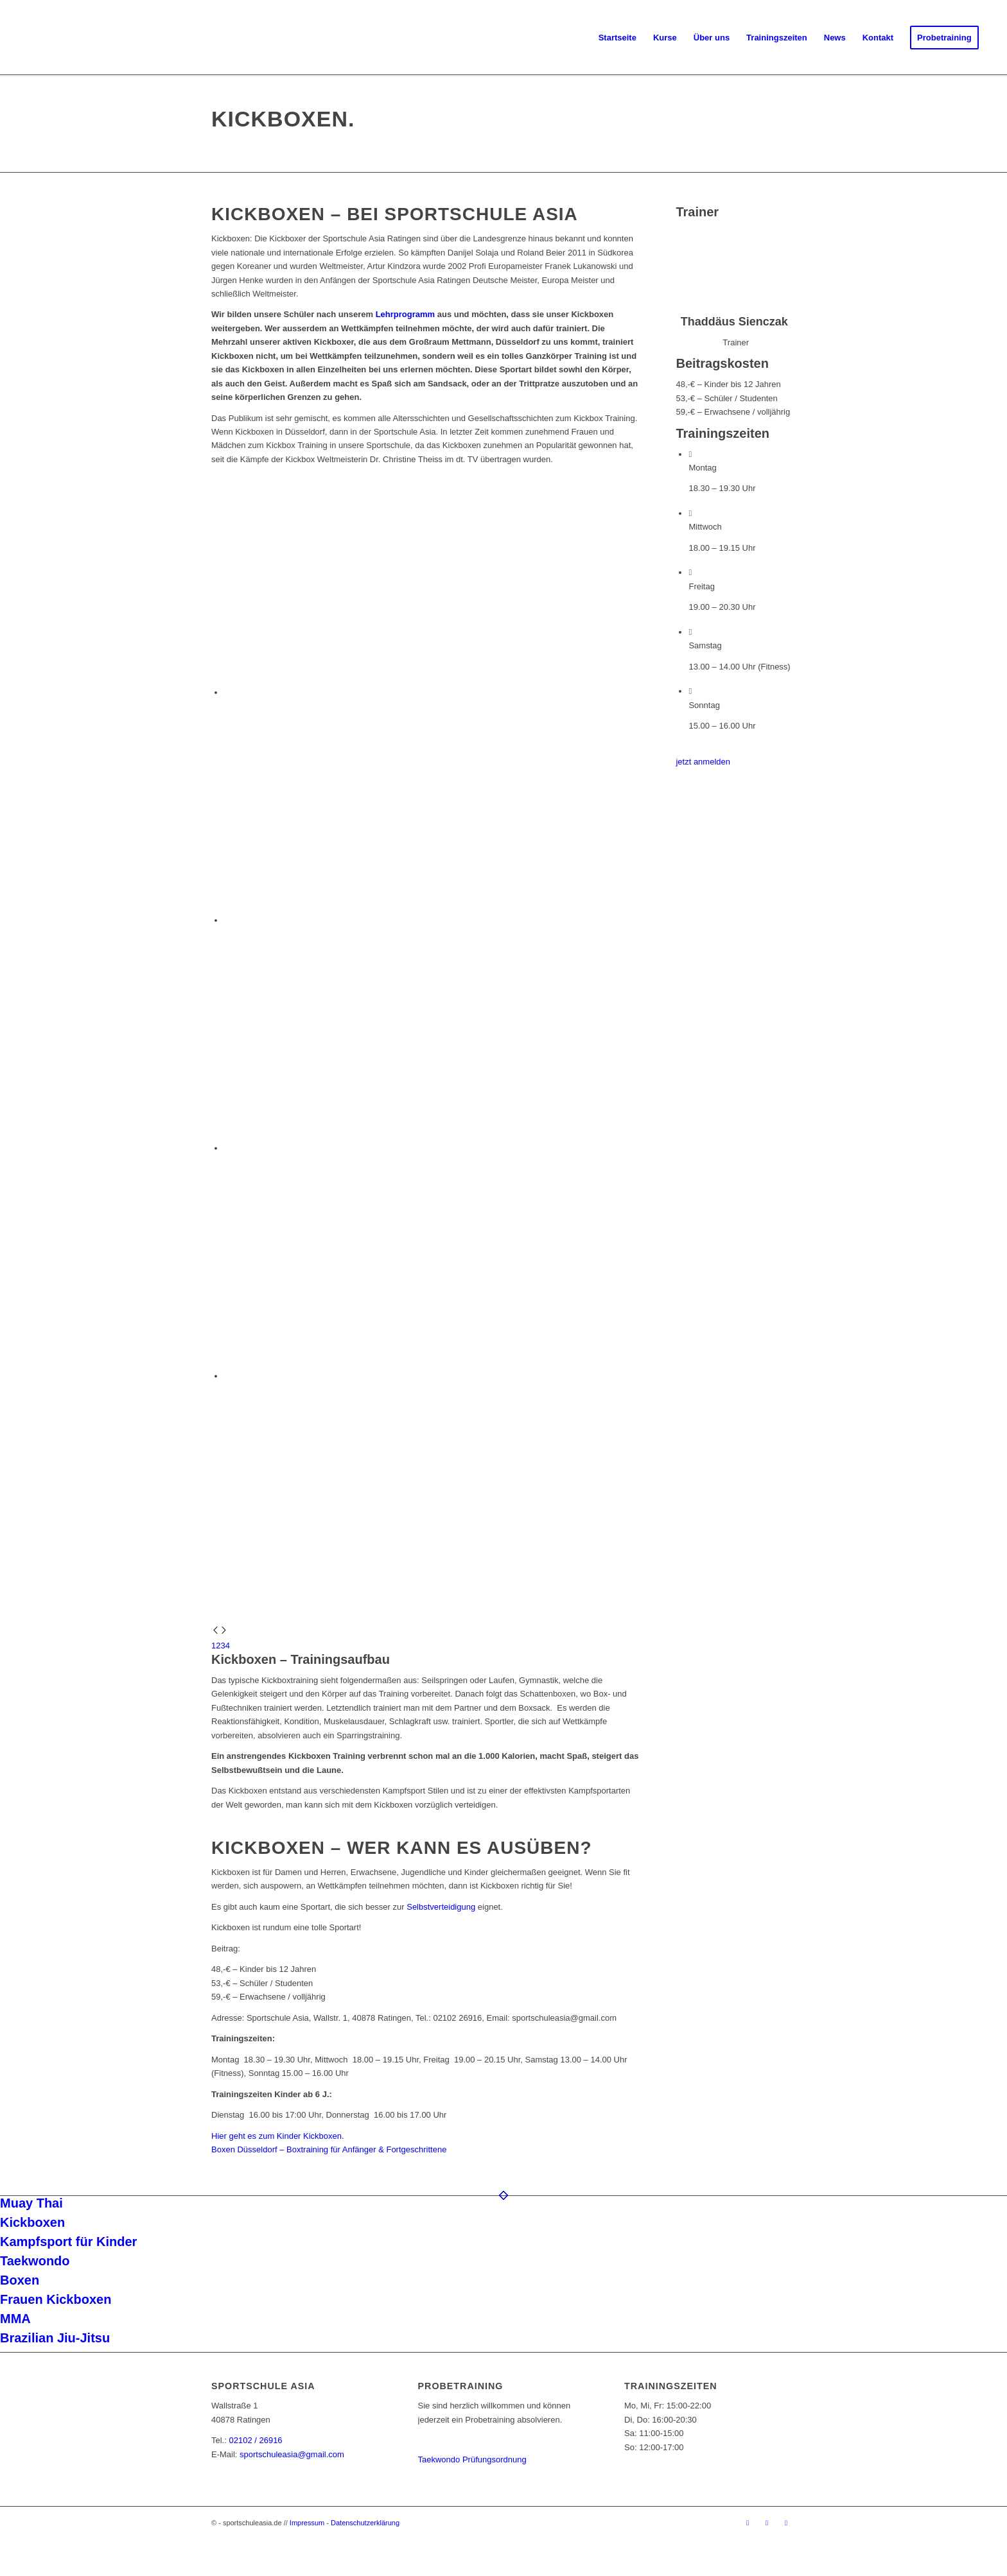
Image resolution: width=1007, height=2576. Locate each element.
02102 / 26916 (255, 2440)
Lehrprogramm (405, 314)
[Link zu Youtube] (786, 2522)
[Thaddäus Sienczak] (736, 308)
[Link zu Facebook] (747, 2522)
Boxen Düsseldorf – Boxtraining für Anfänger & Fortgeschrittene (328, 2149)
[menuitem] (617, 38)
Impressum (307, 2523)
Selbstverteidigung (441, 1907)
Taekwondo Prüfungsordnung (472, 2459)
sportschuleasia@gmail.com (292, 2454)
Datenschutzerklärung (365, 2523)
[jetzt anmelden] (703, 761)
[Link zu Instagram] (766, 2522)
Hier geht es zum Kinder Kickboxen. (277, 2136)
